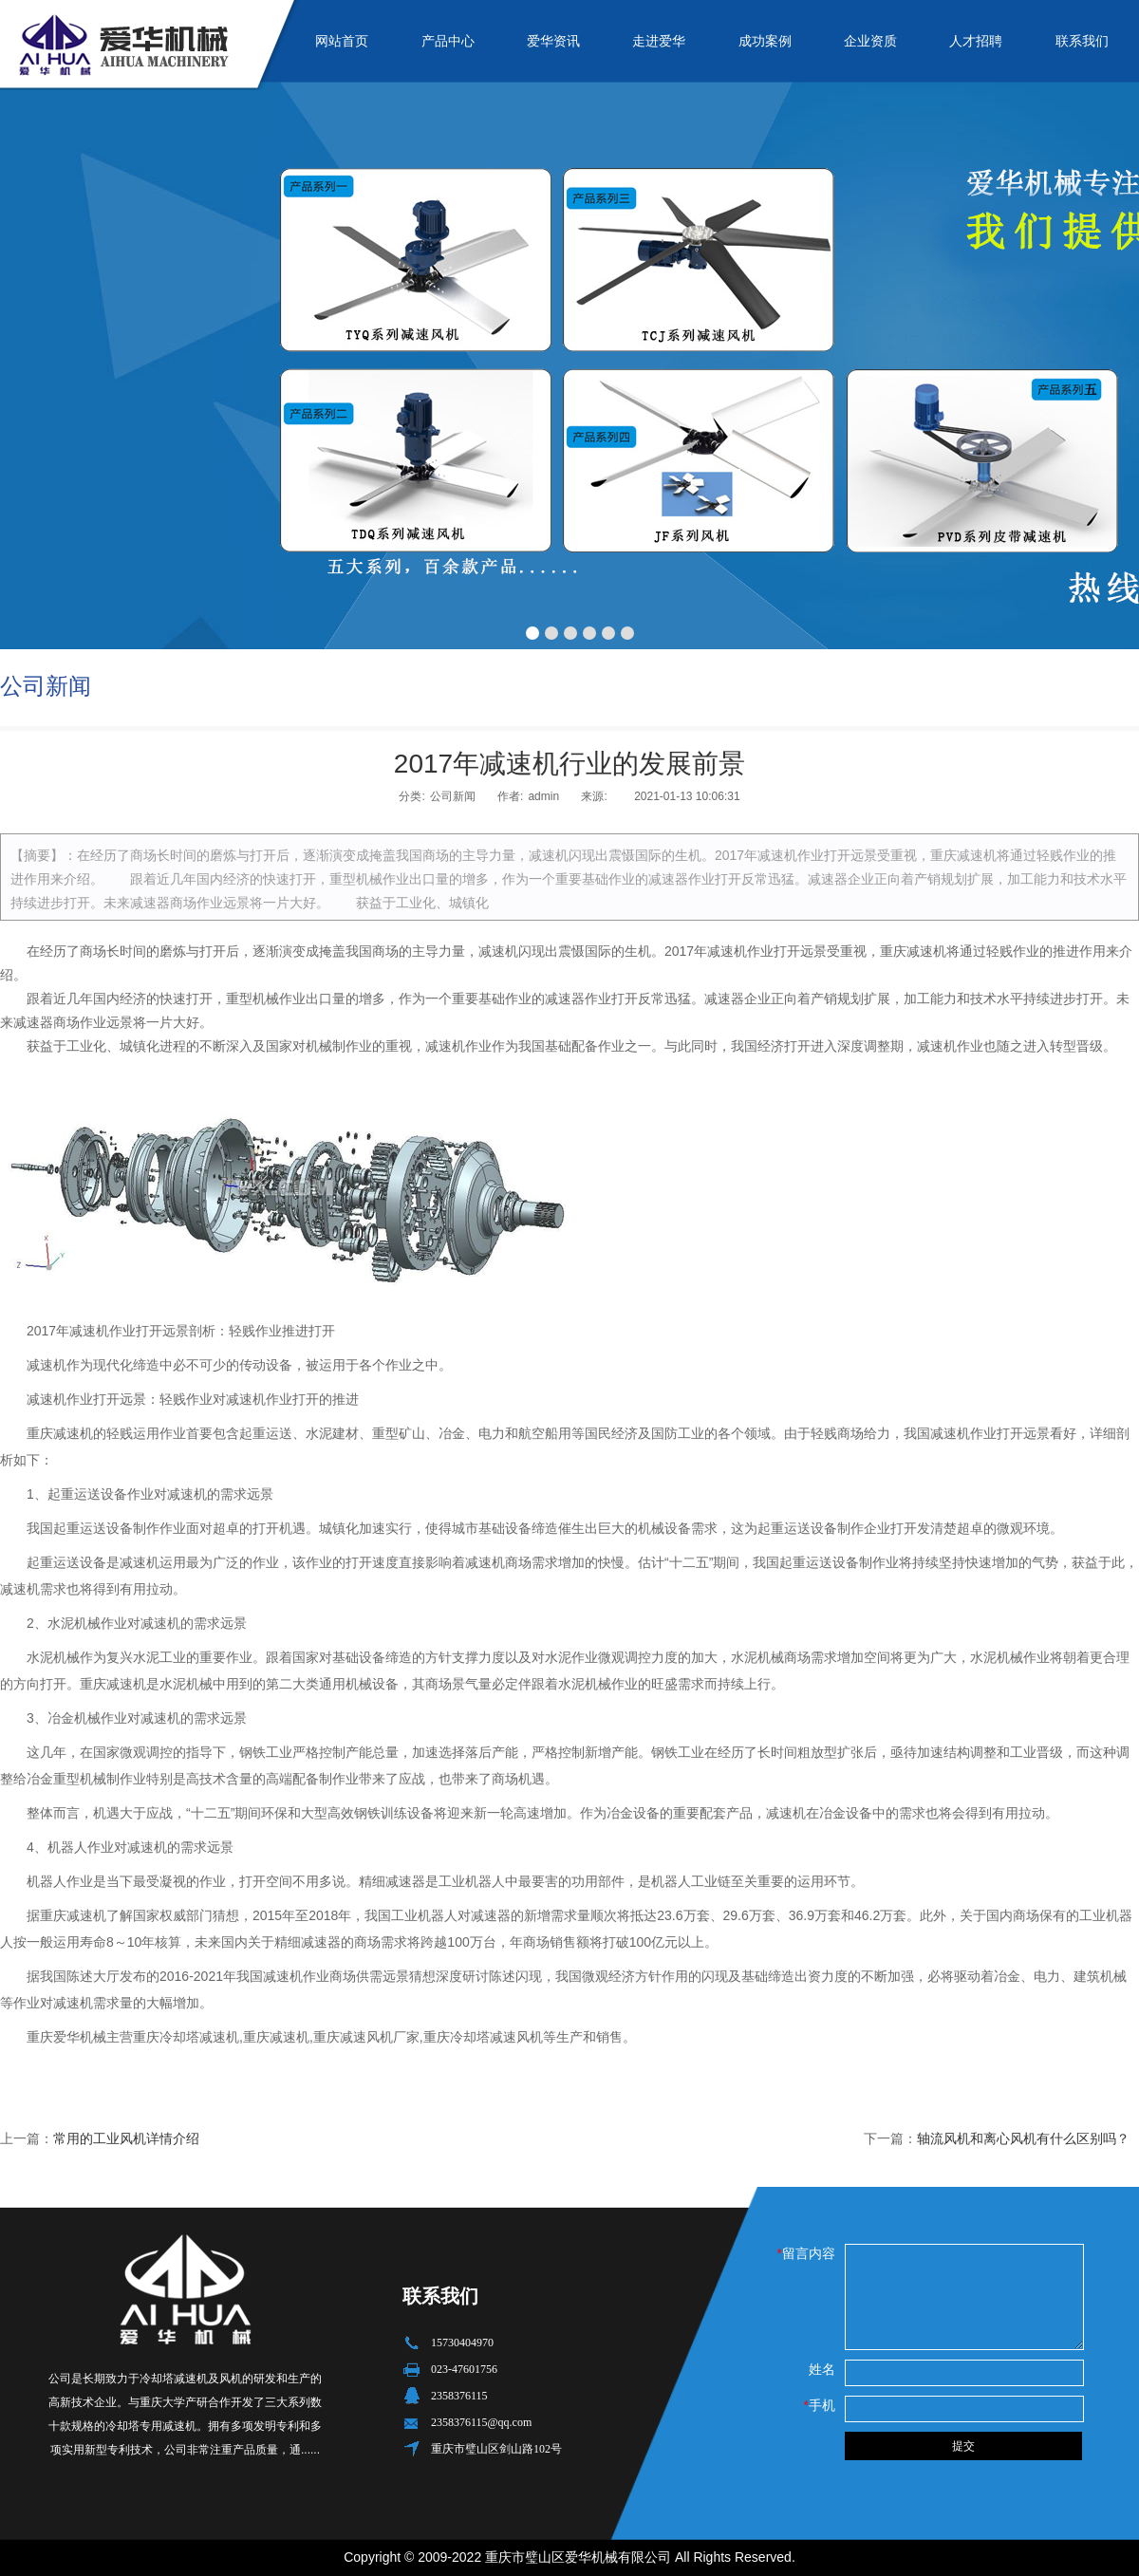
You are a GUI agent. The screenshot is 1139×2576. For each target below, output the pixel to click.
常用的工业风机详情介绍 (126, 2138)
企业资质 (870, 40)
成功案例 (765, 40)
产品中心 (448, 40)
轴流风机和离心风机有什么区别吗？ (1023, 2138)
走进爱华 (658, 40)
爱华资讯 (553, 40)
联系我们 (1082, 40)
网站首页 (341, 40)
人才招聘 (975, 40)
